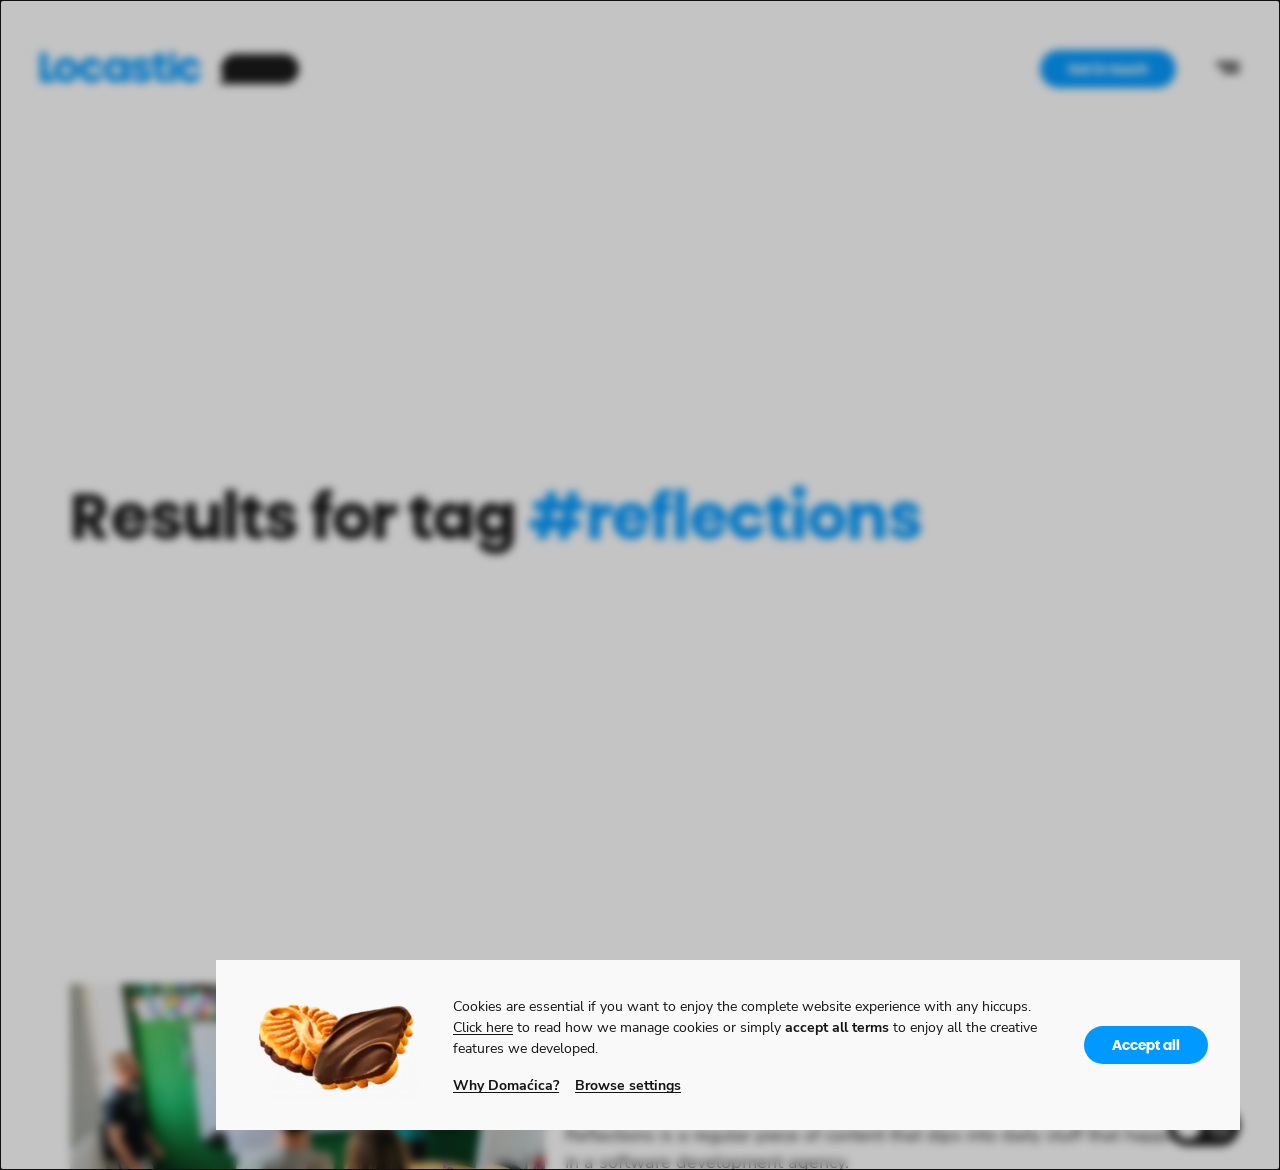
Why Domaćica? (506, 1084)
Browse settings (628, 1084)
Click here (483, 1026)
